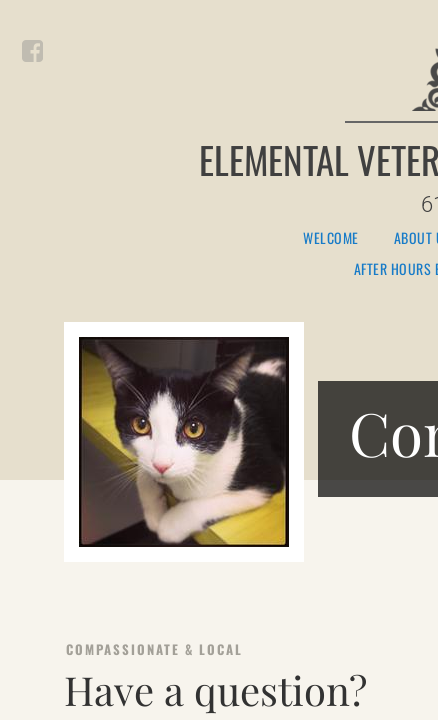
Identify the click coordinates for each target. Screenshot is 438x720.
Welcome (331, 238)
